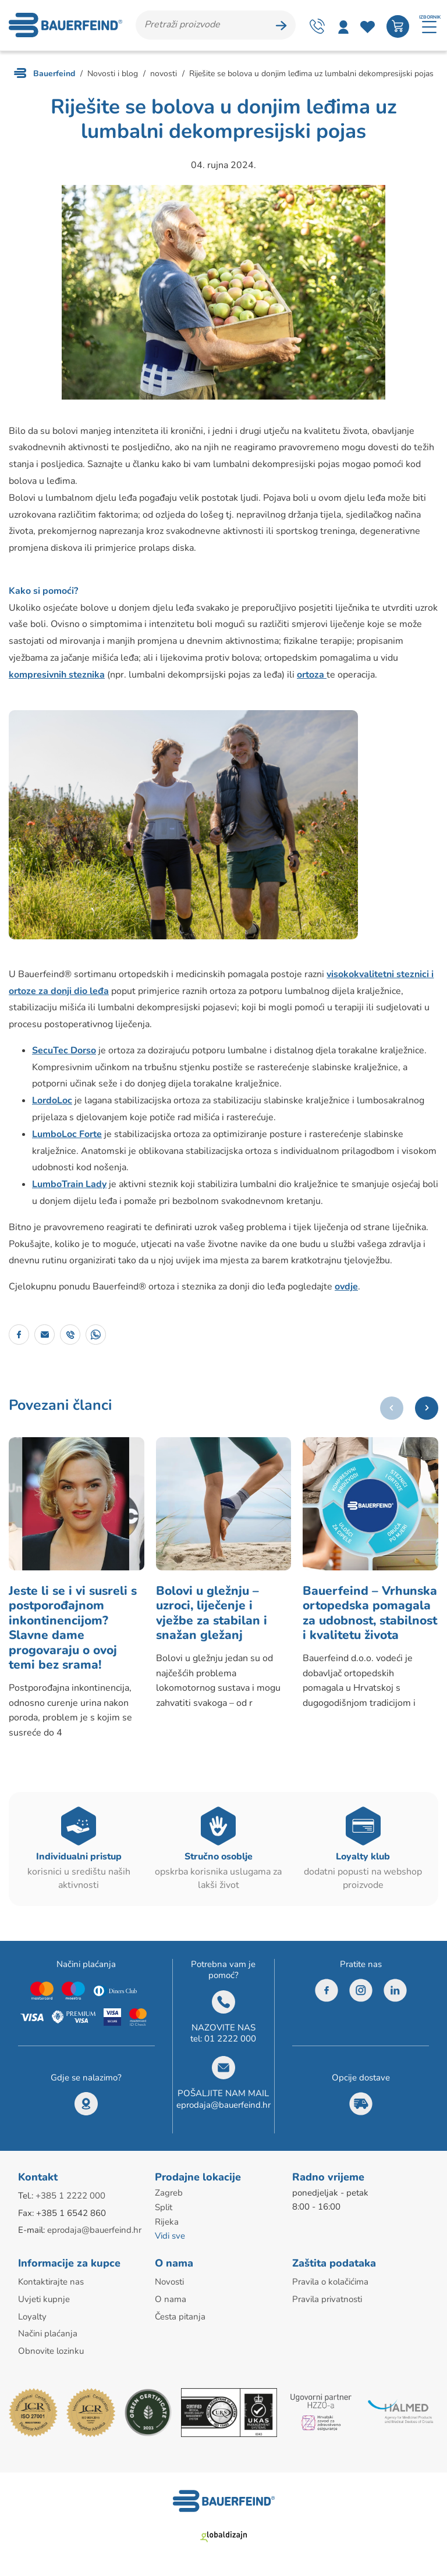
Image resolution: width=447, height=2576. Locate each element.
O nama (170, 2304)
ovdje (346, 1288)
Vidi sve (170, 2241)
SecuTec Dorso (64, 1052)
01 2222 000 (230, 2045)
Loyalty (32, 2320)
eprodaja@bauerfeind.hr (223, 2112)
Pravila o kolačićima (330, 2287)
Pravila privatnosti (327, 2304)
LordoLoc (52, 1102)
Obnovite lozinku (51, 2354)
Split (163, 2213)
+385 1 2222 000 (70, 2202)
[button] (426, 1409)
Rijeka (167, 2227)
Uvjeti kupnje (44, 2304)
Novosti (169, 2287)
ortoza (312, 676)
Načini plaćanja (47, 2337)
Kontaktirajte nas (51, 2287)
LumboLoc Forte (67, 1136)
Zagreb (169, 2200)
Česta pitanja (180, 2320)
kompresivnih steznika (57, 676)
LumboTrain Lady (69, 1186)
